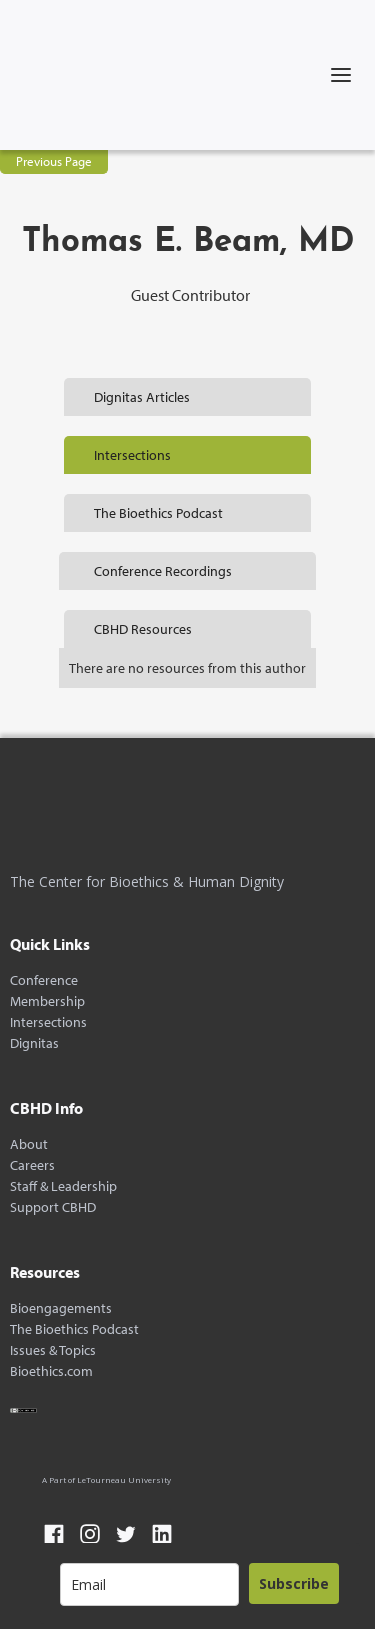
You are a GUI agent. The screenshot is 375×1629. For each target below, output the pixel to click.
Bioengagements (61, 1308)
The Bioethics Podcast (74, 1329)
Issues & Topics (53, 1350)
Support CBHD (53, 1207)
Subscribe (294, 1583)
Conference (44, 980)
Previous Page (54, 161)
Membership (47, 1001)
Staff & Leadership (63, 1186)
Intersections (48, 1022)
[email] (149, 1584)
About (29, 1144)
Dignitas (34, 1043)
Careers (32, 1165)
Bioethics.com (51, 1371)
